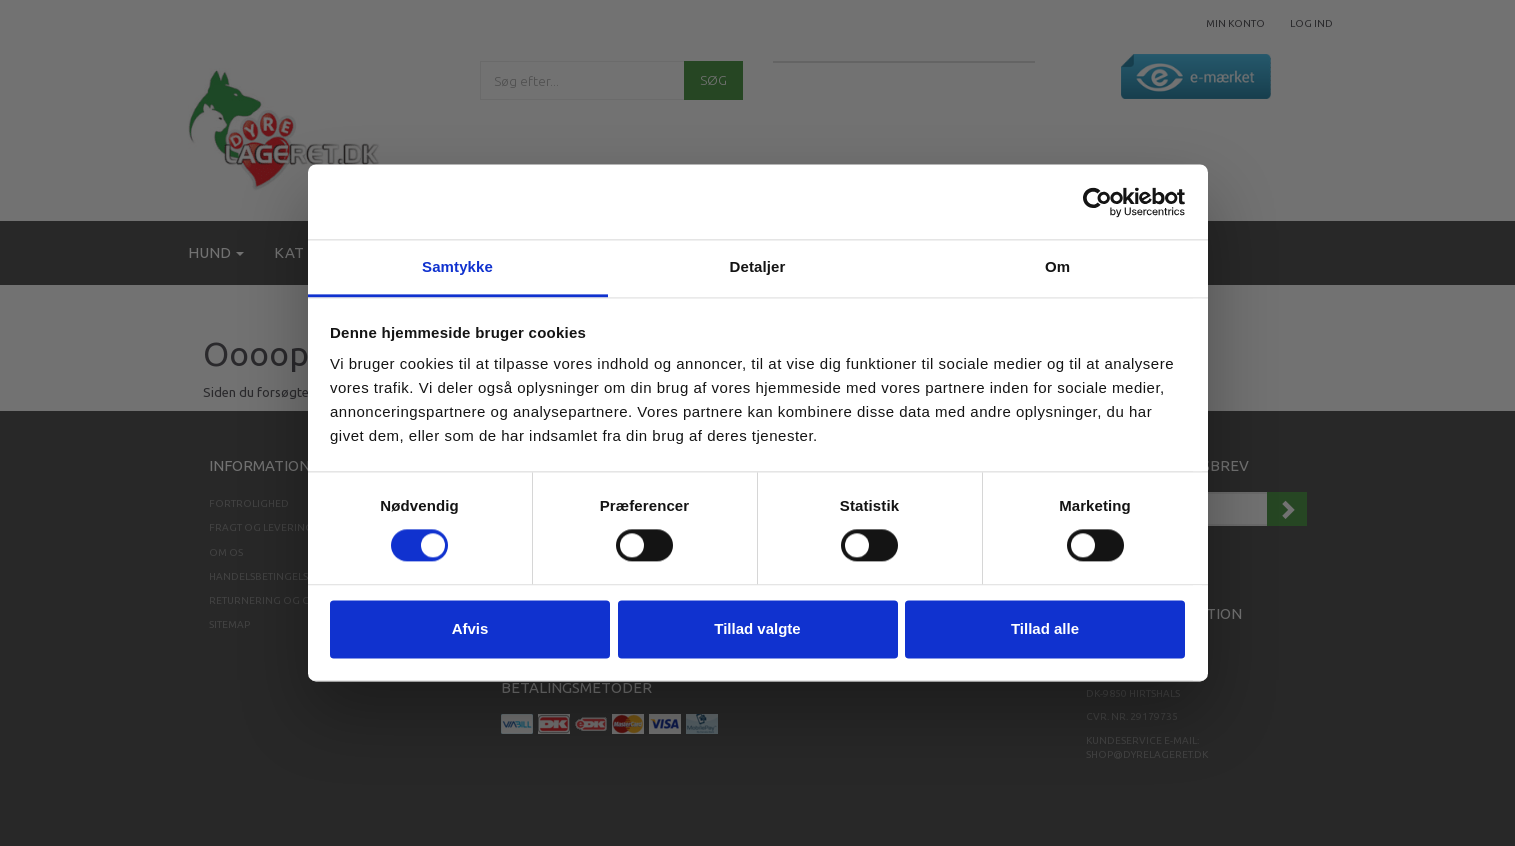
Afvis (470, 628)
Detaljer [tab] (758, 266)
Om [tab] (1057, 266)
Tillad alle (1045, 628)
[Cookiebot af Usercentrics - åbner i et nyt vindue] (1097, 202)
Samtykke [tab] (457, 266)
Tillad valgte (757, 628)
